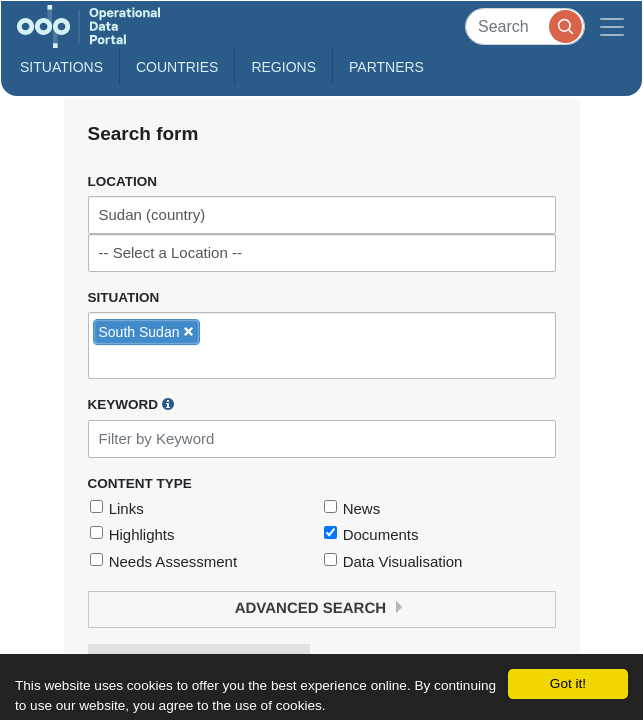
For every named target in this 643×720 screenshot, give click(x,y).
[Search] (525, 26)
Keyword (131, 404)
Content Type (140, 483)
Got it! (568, 683)
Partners (386, 67)
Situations (61, 67)
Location (123, 181)
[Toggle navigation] (612, 26)
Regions (283, 67)
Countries (177, 67)
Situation (124, 297)
